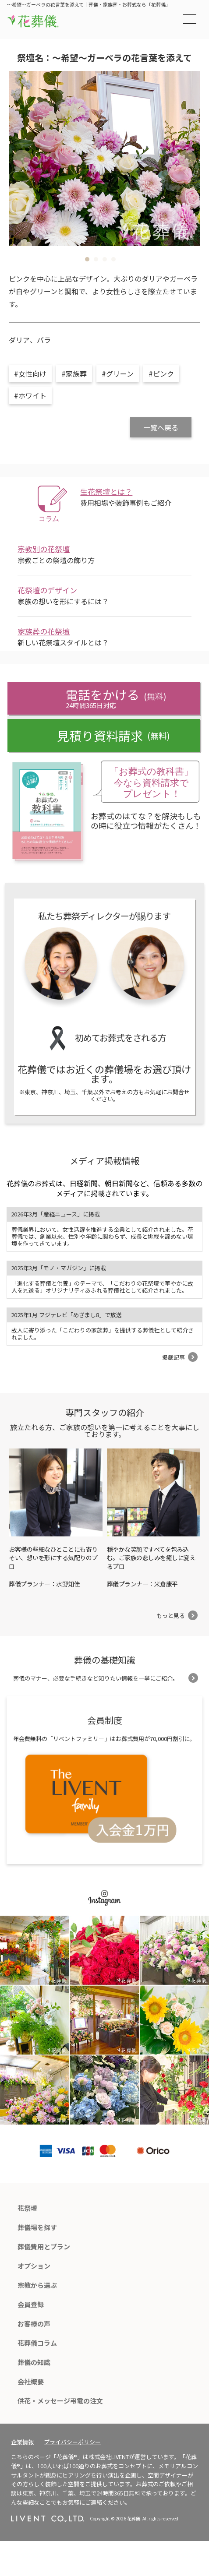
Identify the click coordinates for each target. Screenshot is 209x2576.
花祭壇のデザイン (47, 590)
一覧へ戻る (160, 427)
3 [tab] (105, 259)
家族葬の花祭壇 (44, 631)
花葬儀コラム (37, 2342)
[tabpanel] (104, 158)
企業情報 (22, 2442)
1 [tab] (87, 259)
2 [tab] (96, 259)
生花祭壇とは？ (106, 491)
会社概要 (31, 2381)
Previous (22, 158)
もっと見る (170, 1615)
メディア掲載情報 (104, 1160)
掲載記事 (173, 1357)
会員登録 (31, 2304)
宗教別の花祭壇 (44, 548)
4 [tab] (113, 259)
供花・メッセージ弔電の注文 (60, 2400)
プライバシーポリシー (72, 2442)
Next (187, 158)
